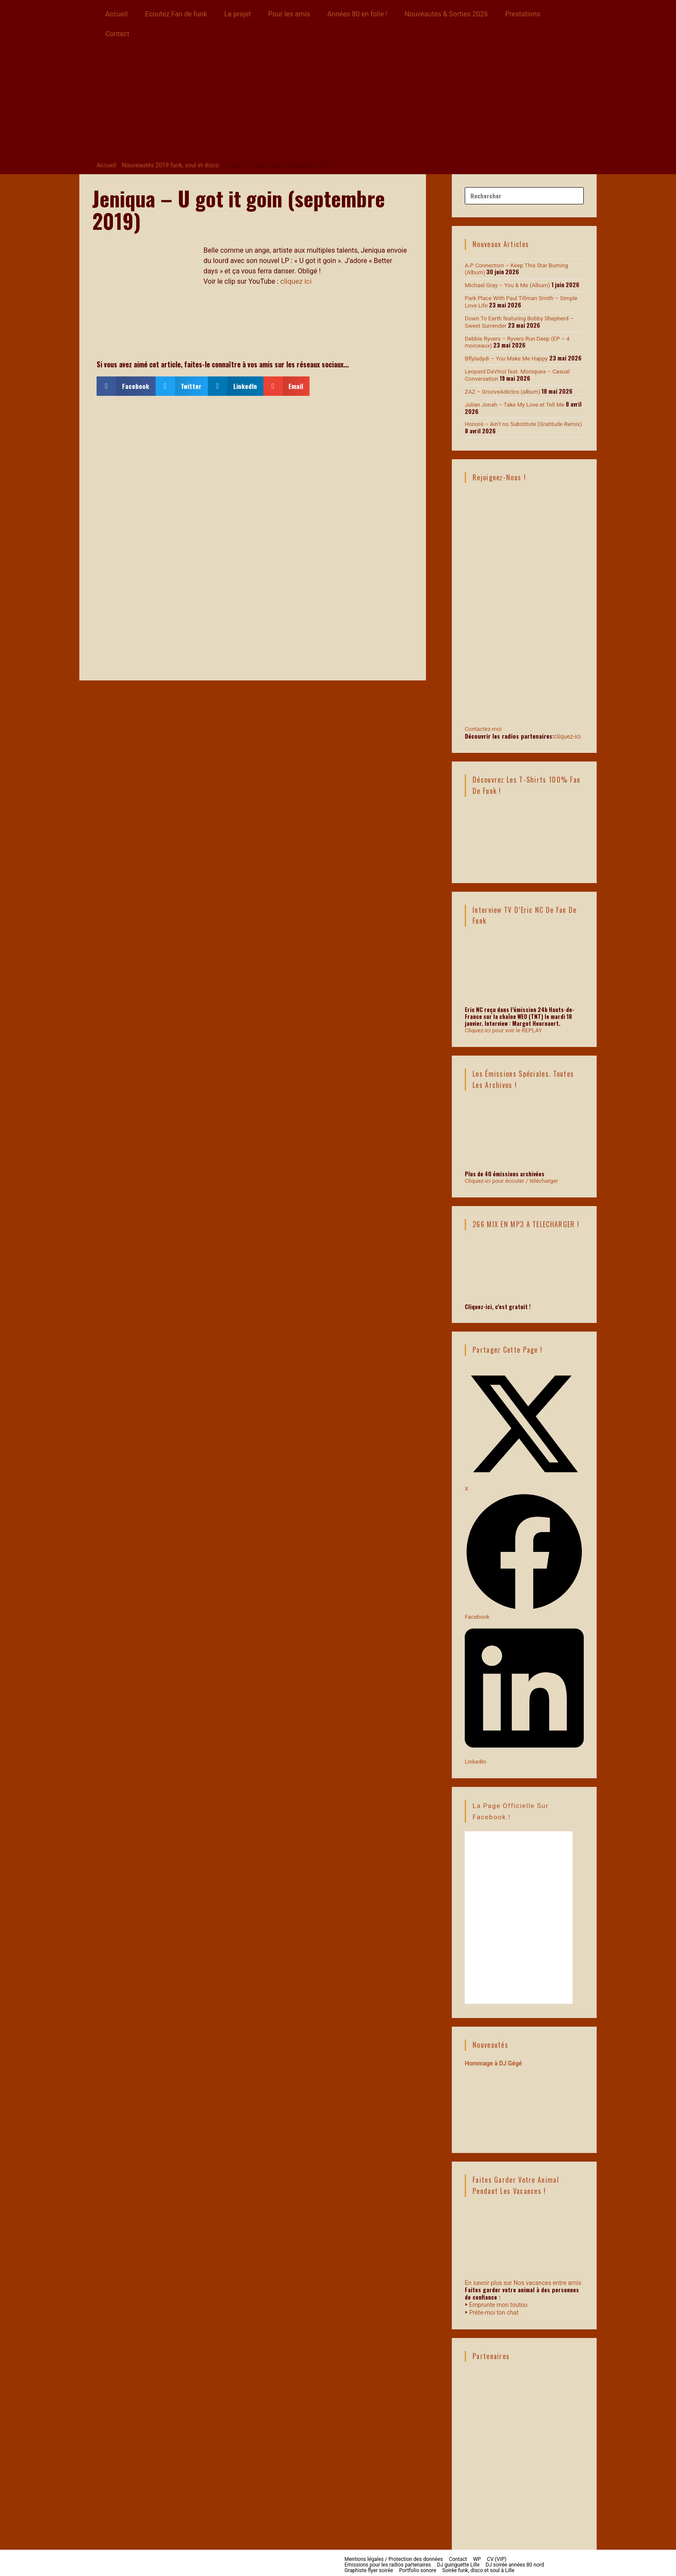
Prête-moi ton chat (494, 2308)
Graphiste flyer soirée (368, 2566)
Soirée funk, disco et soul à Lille (478, 2566)
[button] (126, 385)
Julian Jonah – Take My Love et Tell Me (514, 403)
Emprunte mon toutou (498, 2300)
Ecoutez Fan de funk (176, 14)
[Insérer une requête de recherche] (524, 195)
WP (477, 2555)
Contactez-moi (524, 690)
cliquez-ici (567, 733)
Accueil (116, 14)
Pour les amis (289, 14)
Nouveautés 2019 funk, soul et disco (168, 165)
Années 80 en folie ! (357, 14)
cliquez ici (295, 281)
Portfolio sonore (417, 2566)
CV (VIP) (496, 2555)
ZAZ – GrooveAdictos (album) (502, 390)
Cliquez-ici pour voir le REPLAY (503, 1028)
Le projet (237, 14)
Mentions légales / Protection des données (393, 2555)
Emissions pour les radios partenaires (387, 2561)
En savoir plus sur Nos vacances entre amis (523, 2278)
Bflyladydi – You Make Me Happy (505, 357)
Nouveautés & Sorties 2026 (446, 14)
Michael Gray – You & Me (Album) (506, 285)
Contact (117, 34)
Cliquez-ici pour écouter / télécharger (511, 1178)
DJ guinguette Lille (458, 2561)
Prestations (522, 14)
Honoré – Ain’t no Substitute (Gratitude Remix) (522, 422)
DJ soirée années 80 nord (514, 2561)
